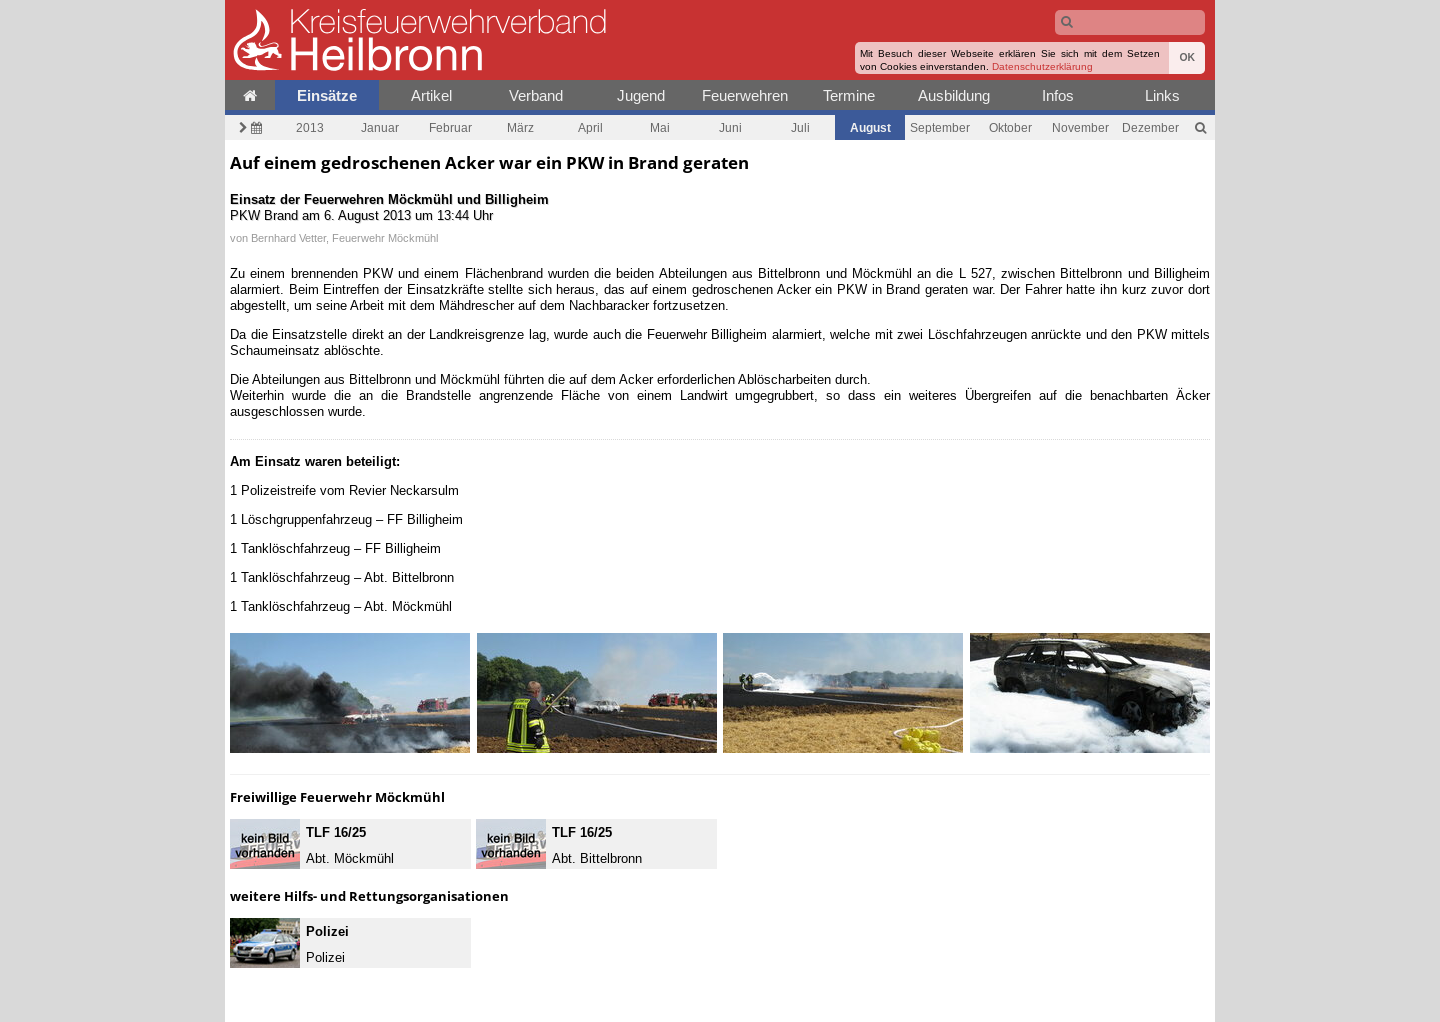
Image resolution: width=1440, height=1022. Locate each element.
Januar (380, 127)
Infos (1058, 95)
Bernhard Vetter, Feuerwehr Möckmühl (344, 238)
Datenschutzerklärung (1042, 66)
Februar (450, 127)
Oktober (1010, 127)
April (590, 127)
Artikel (431, 95)
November (1080, 127)
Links (1162, 95)
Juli (800, 127)
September (940, 127)
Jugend (641, 95)
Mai (660, 127)
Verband (536, 95)
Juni (730, 127)
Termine (849, 95)
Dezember (1150, 127)
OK (1187, 57)
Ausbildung (954, 95)
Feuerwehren (745, 95)
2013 (310, 127)
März (520, 127)
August (870, 127)
